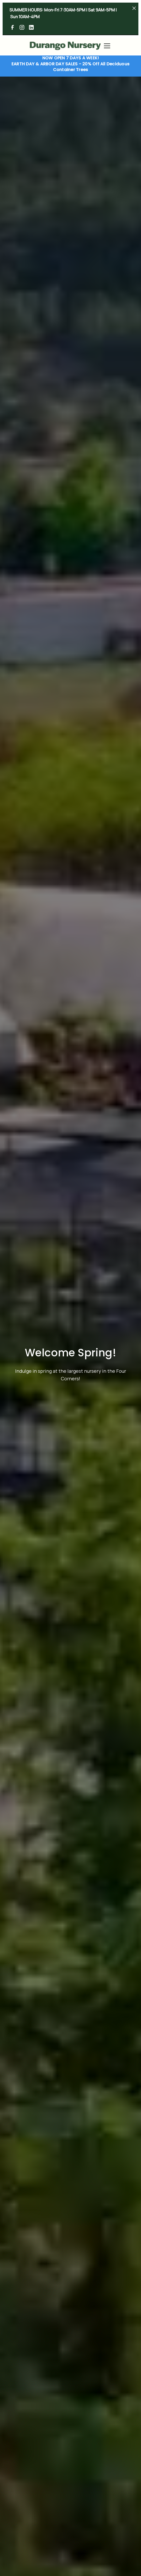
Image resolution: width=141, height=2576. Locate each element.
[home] (65, 46)
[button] (106, 46)
